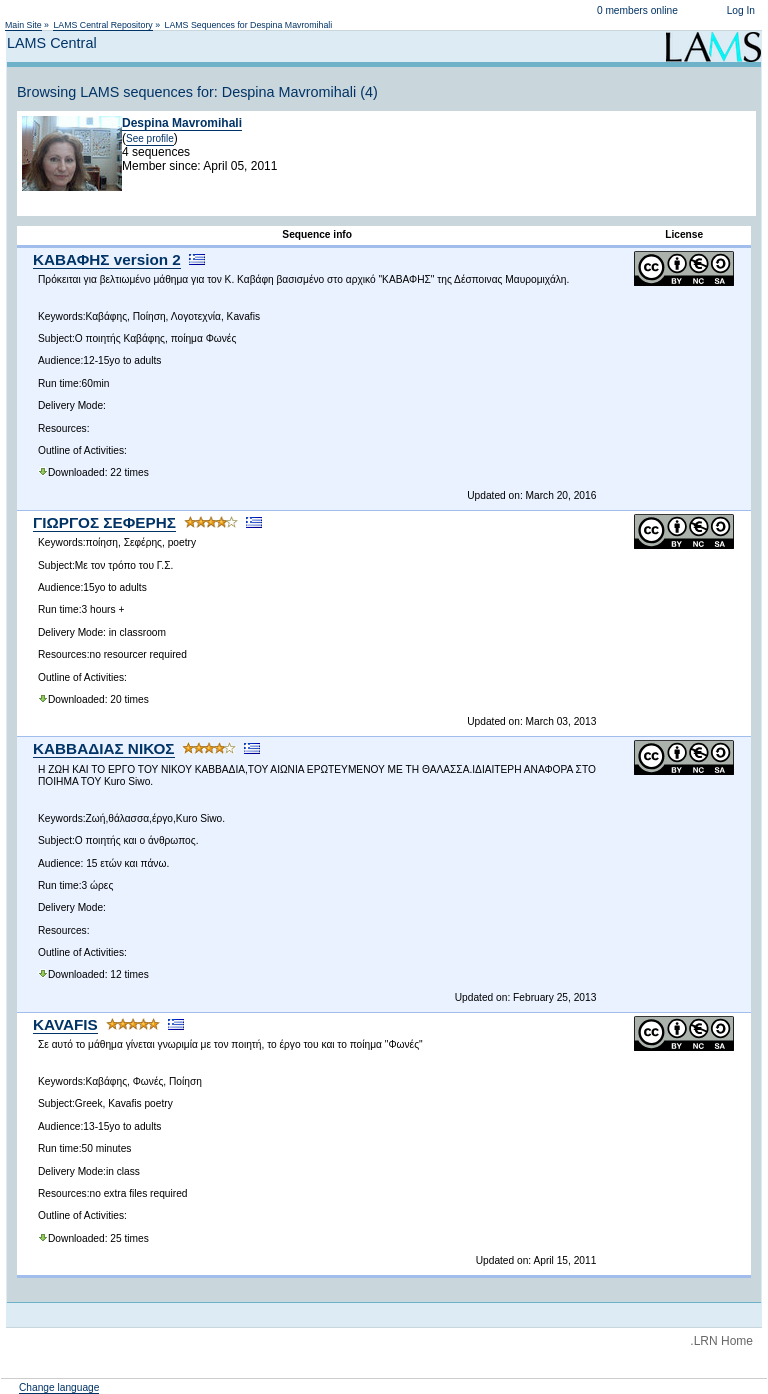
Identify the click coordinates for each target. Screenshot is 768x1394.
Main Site (23, 25)
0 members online (637, 10)
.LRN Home (721, 1341)
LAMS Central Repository (102, 25)
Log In (741, 10)
